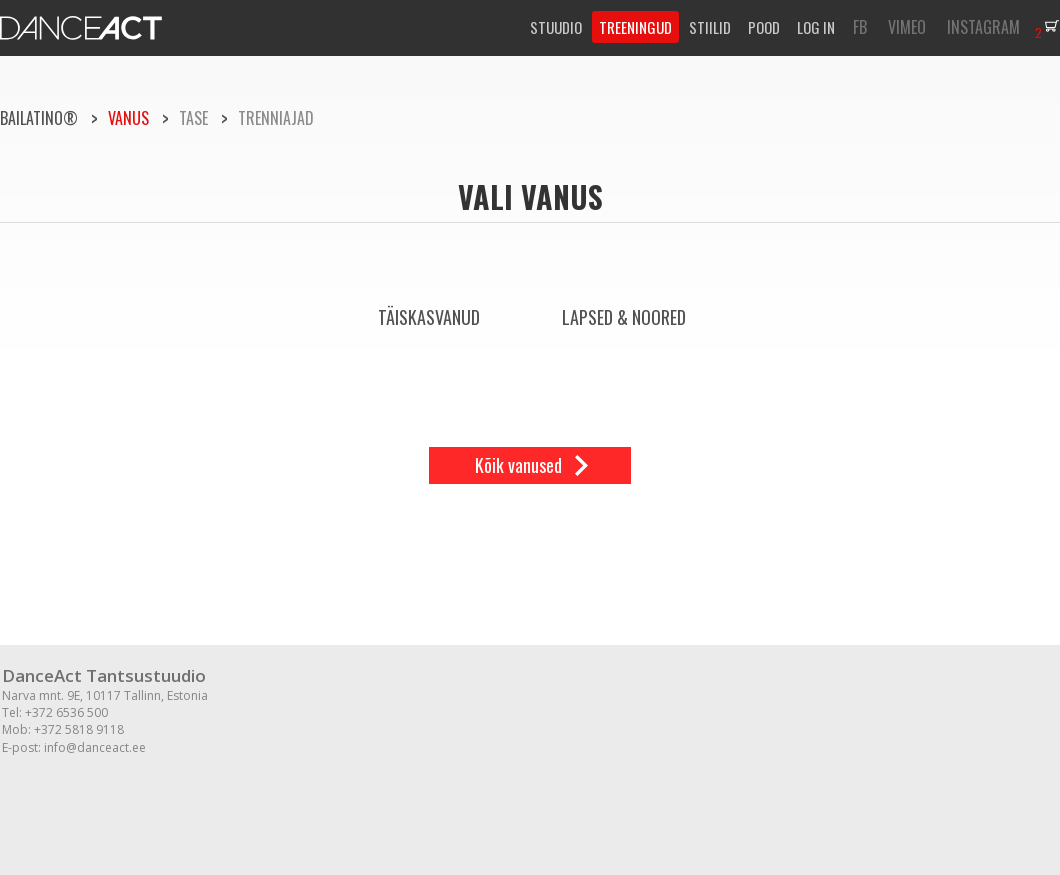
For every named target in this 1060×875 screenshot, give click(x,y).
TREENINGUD (635, 27)
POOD (764, 27)
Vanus (128, 118)
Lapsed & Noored (624, 317)
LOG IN (816, 27)
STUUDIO (556, 27)
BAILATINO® (39, 118)
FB (860, 27)
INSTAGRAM (983, 27)
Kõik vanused (518, 465)
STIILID (710, 27)
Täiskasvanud (429, 317)
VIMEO (907, 27)
